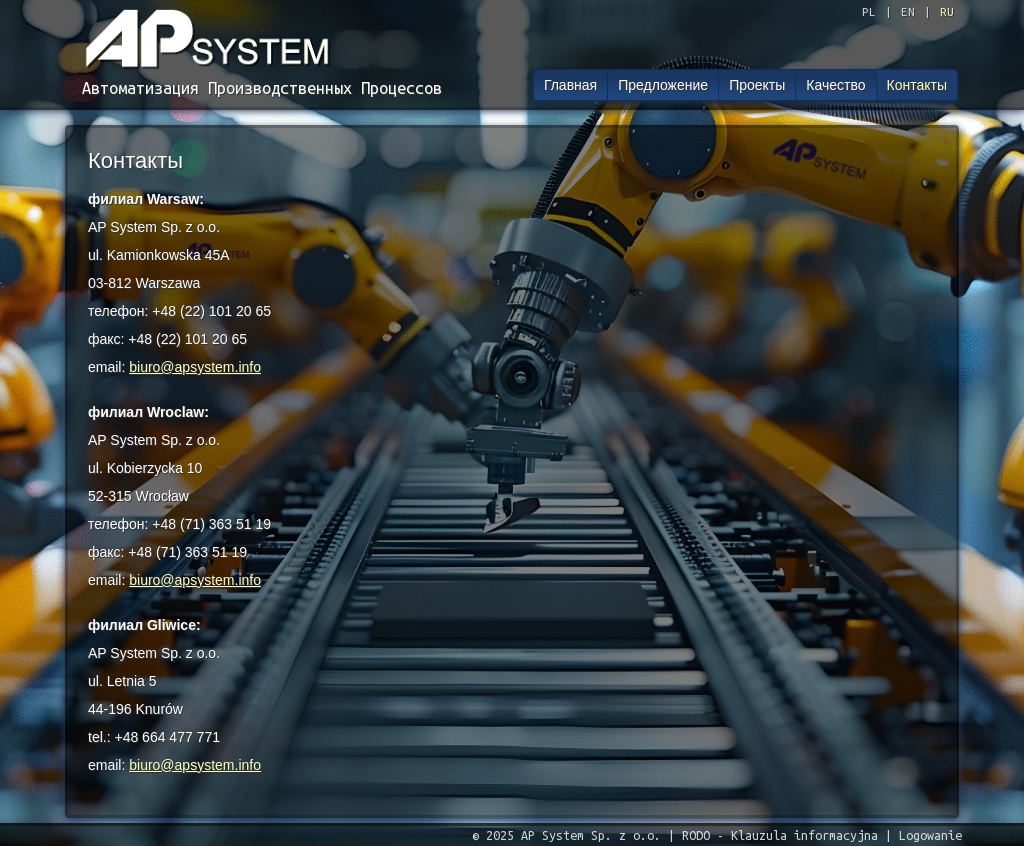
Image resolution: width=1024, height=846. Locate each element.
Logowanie (930, 835)
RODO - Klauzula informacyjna (780, 835)
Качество (835, 85)
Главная (570, 85)
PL (869, 11)
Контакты (917, 85)
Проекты (757, 85)
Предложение (663, 85)
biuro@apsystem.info (195, 367)
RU (947, 11)
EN (908, 11)
